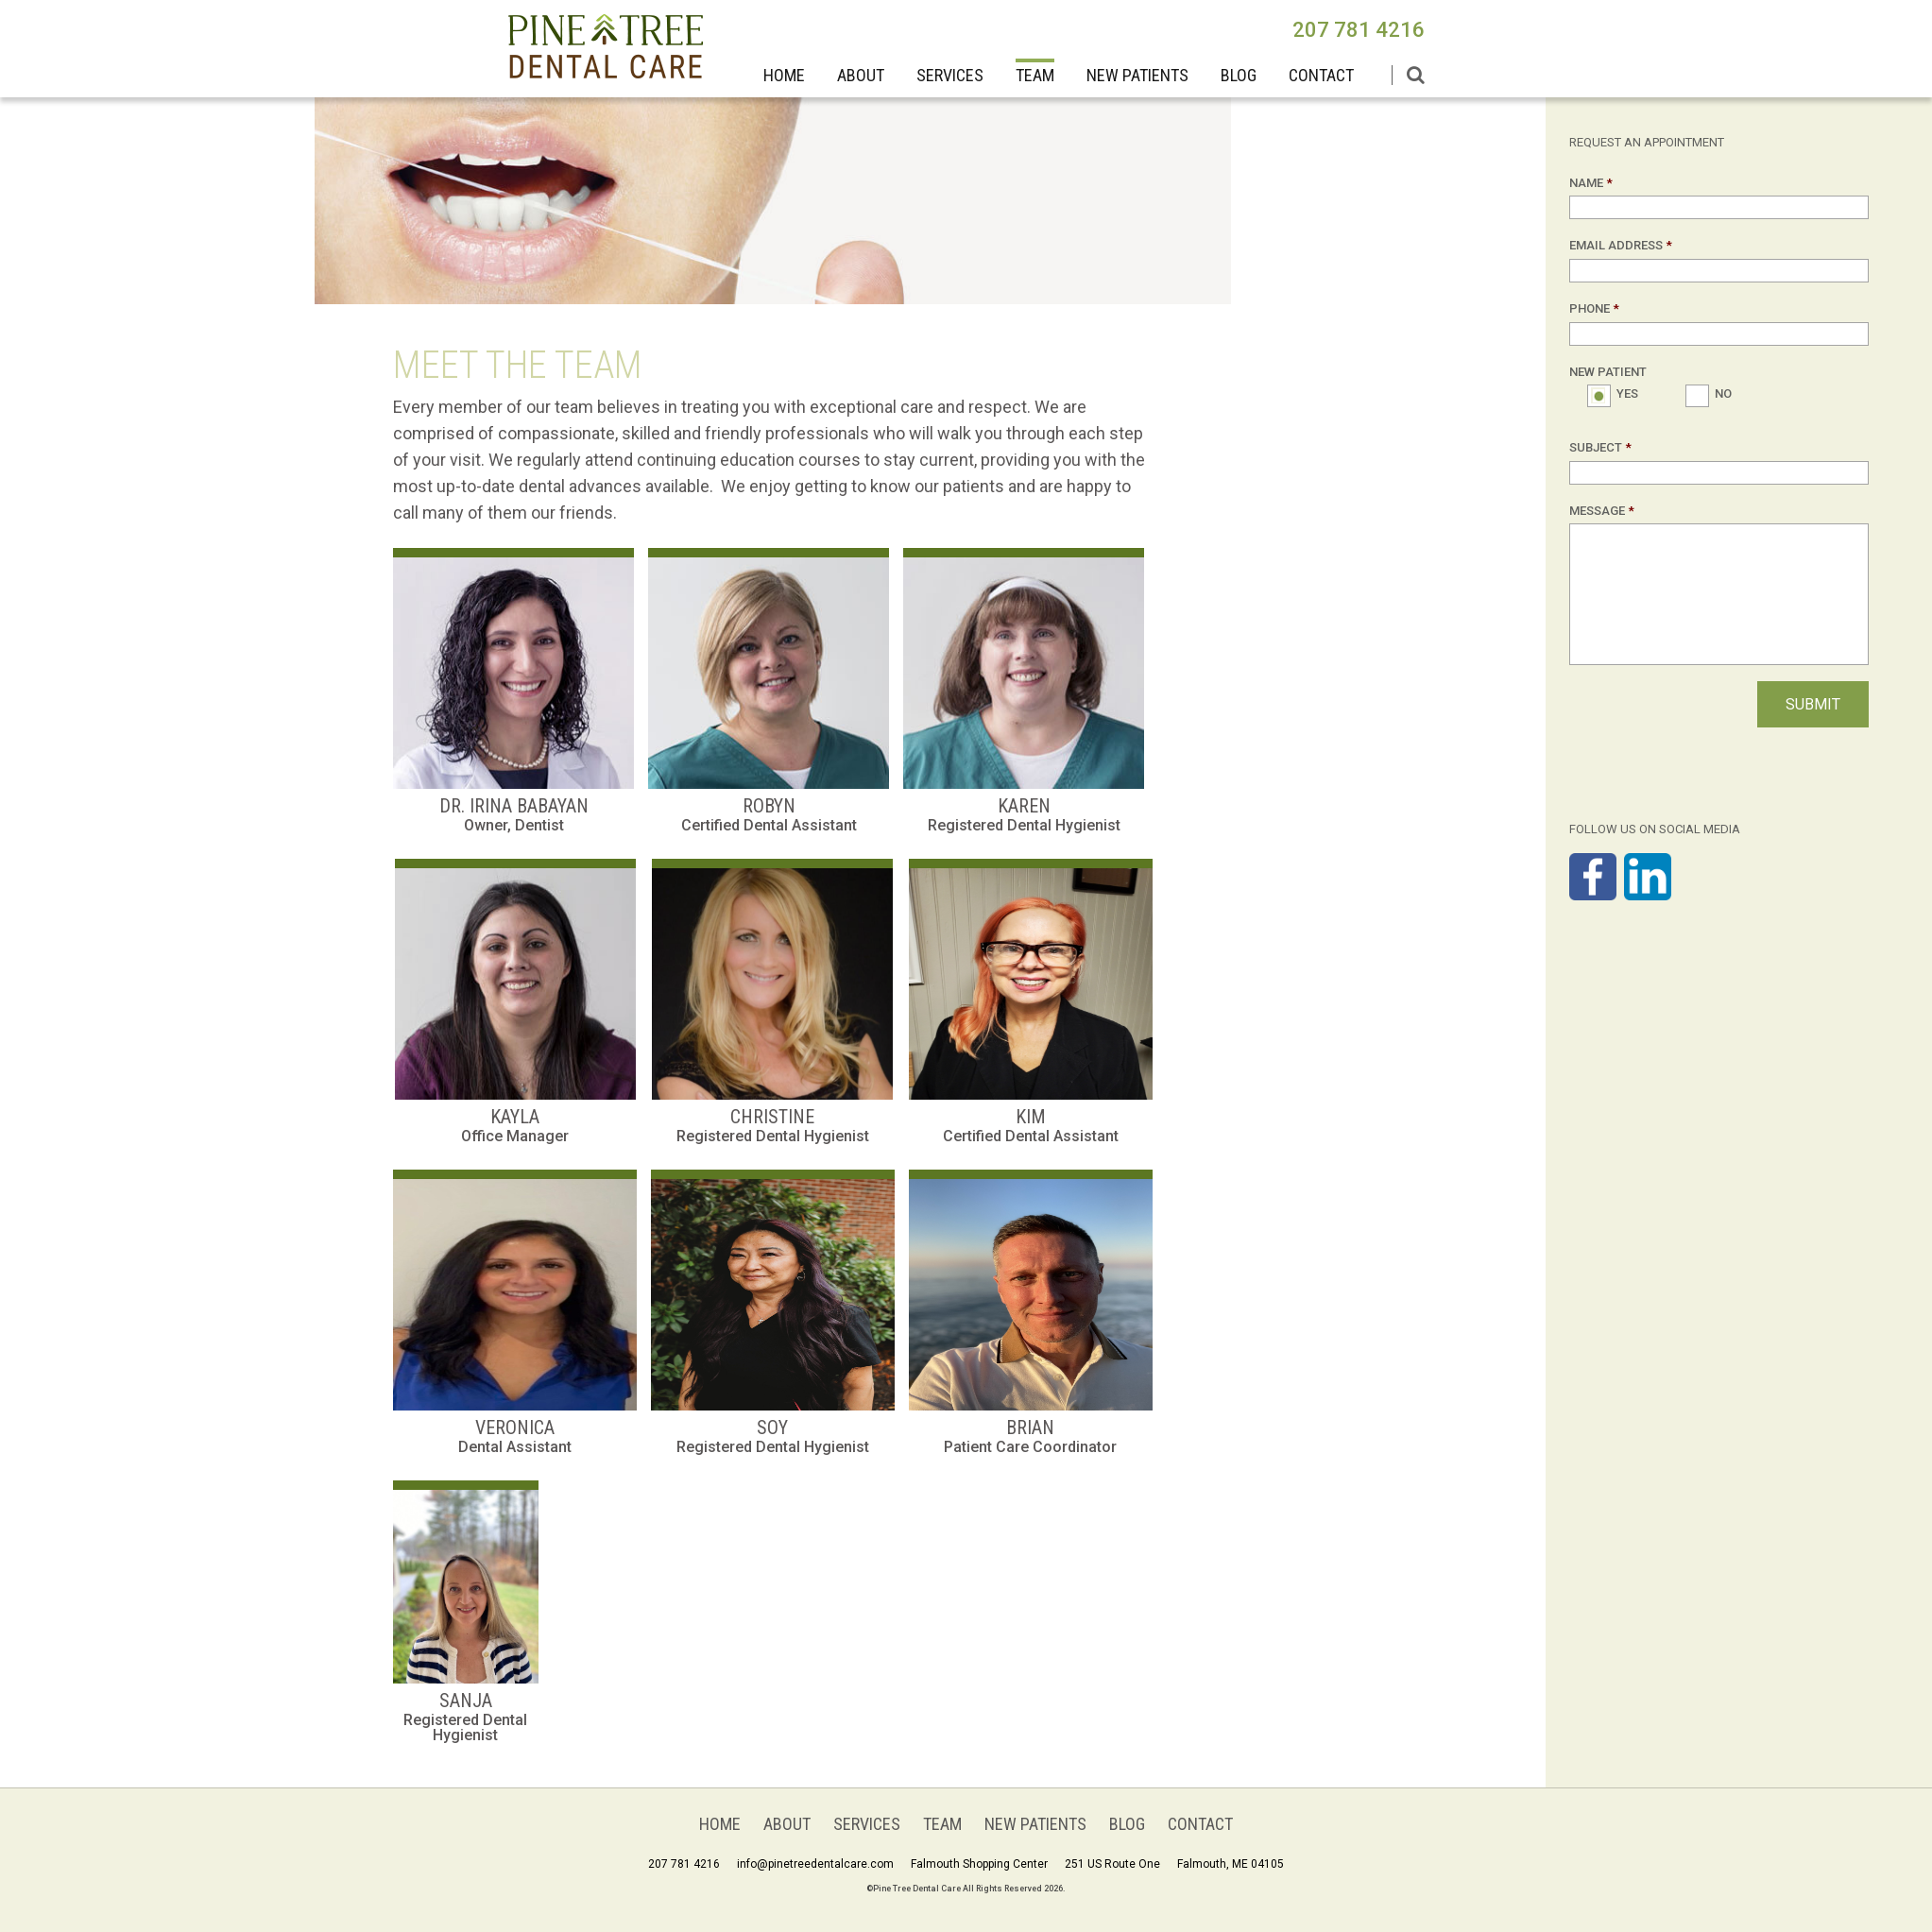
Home (784, 75)
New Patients (1137, 75)
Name (1591, 183)
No (1723, 393)
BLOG (1239, 75)
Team (1035, 75)
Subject (1600, 447)
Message (1601, 511)
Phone (1594, 308)
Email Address (1620, 245)
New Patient (1608, 372)
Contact (1321, 75)
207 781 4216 (1358, 30)
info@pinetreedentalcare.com (815, 1864)
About (860, 75)
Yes (1625, 393)
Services (949, 75)
